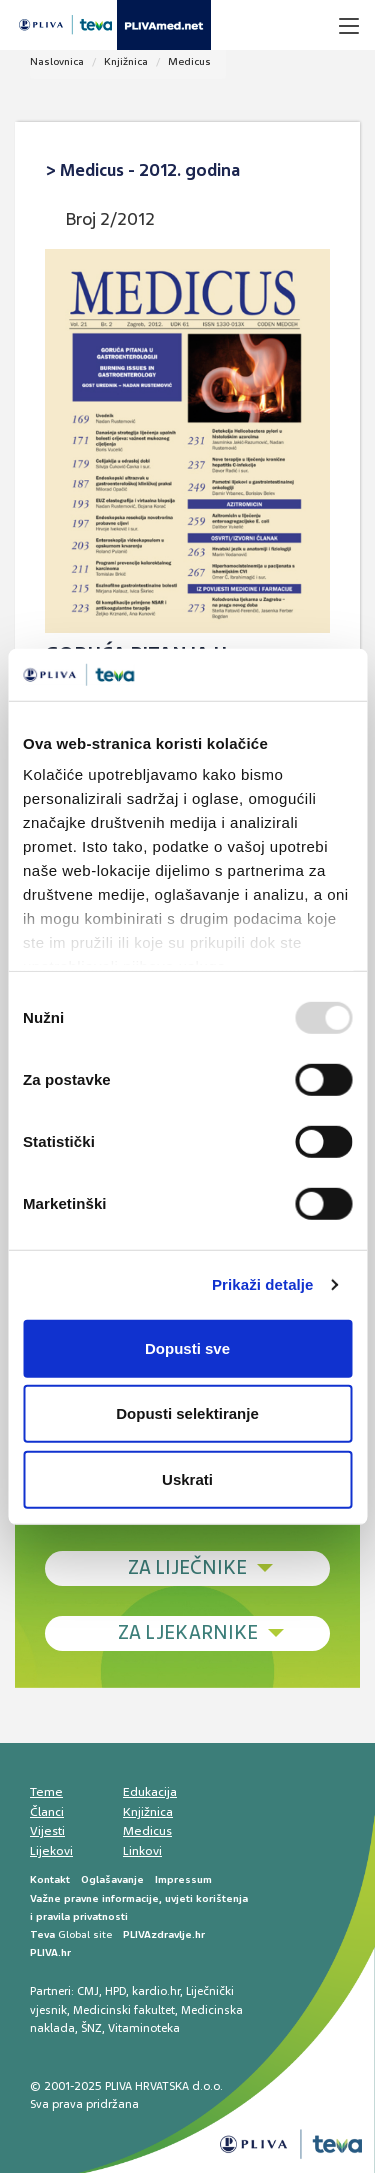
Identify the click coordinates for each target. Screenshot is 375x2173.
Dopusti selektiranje (187, 1413)
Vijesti (47, 1831)
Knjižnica (126, 61)
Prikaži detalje (263, 1284)
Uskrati (187, 1479)
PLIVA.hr (50, 1952)
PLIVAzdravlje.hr (164, 1934)
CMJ (88, 1991)
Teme (46, 1792)
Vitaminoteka (144, 2028)
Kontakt (50, 1879)
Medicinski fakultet (124, 2010)
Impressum (183, 1879)
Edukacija (150, 1792)
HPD (115, 1991)
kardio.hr (156, 1991)
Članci (47, 1812)
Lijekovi (51, 1851)
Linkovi (142, 1851)
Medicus (189, 61)
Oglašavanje (112, 1879)
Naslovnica (57, 61)
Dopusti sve (187, 1348)
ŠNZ (91, 2028)
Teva (42, 1934)
